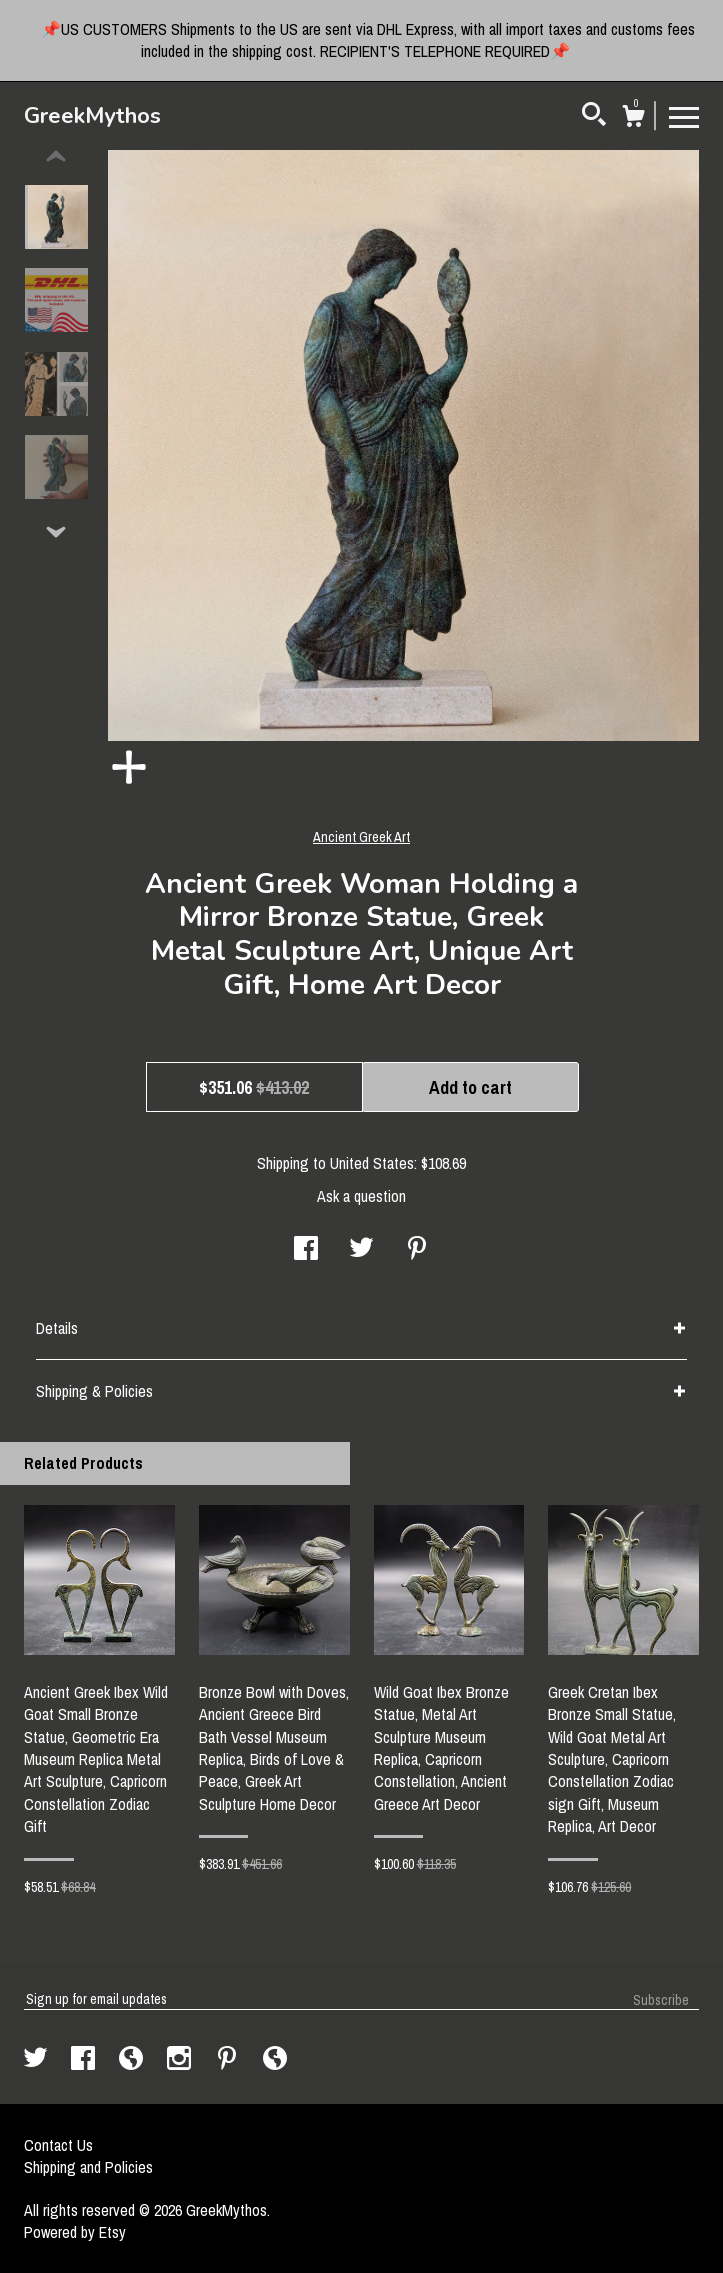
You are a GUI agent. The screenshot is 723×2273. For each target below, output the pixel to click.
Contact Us (58, 2145)
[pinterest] (229, 2060)
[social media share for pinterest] (417, 1250)
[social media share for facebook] (306, 1250)
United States (372, 1163)
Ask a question (361, 1196)
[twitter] (37, 2060)
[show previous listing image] (56, 157)
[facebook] (85, 2060)
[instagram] (181, 2060)
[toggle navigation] (684, 116)
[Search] (594, 117)
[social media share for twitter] (361, 1250)
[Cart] (633, 119)
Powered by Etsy (75, 2232)
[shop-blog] (133, 2060)
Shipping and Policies (88, 2167)
